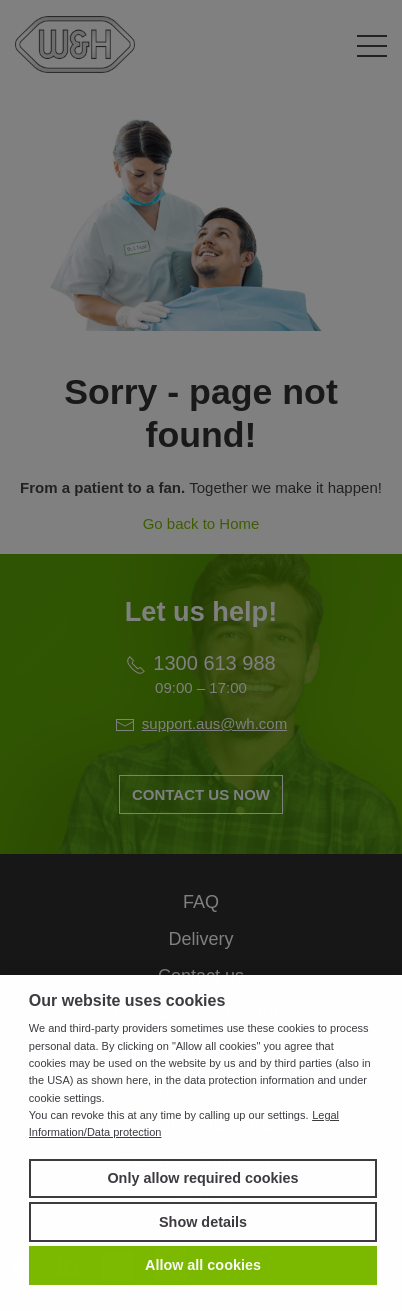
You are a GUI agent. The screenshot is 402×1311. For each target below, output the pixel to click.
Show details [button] (203, 1222)
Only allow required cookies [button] (202, 1178)
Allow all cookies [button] (203, 1265)
